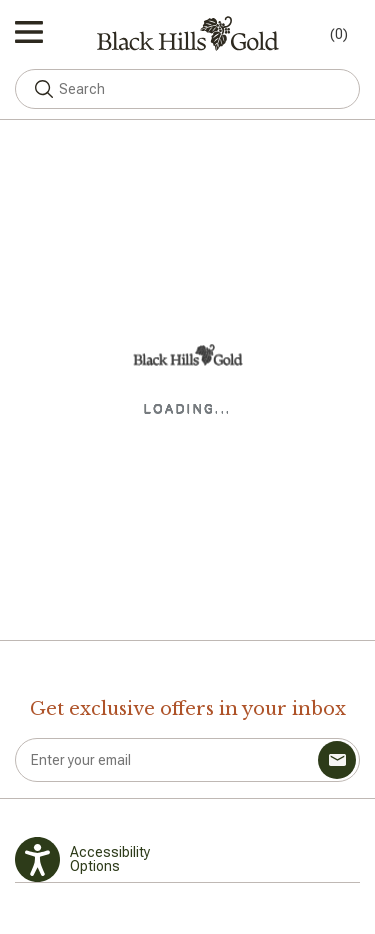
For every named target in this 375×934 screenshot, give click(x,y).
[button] (44, 89)
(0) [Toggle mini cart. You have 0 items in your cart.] (339, 34)
